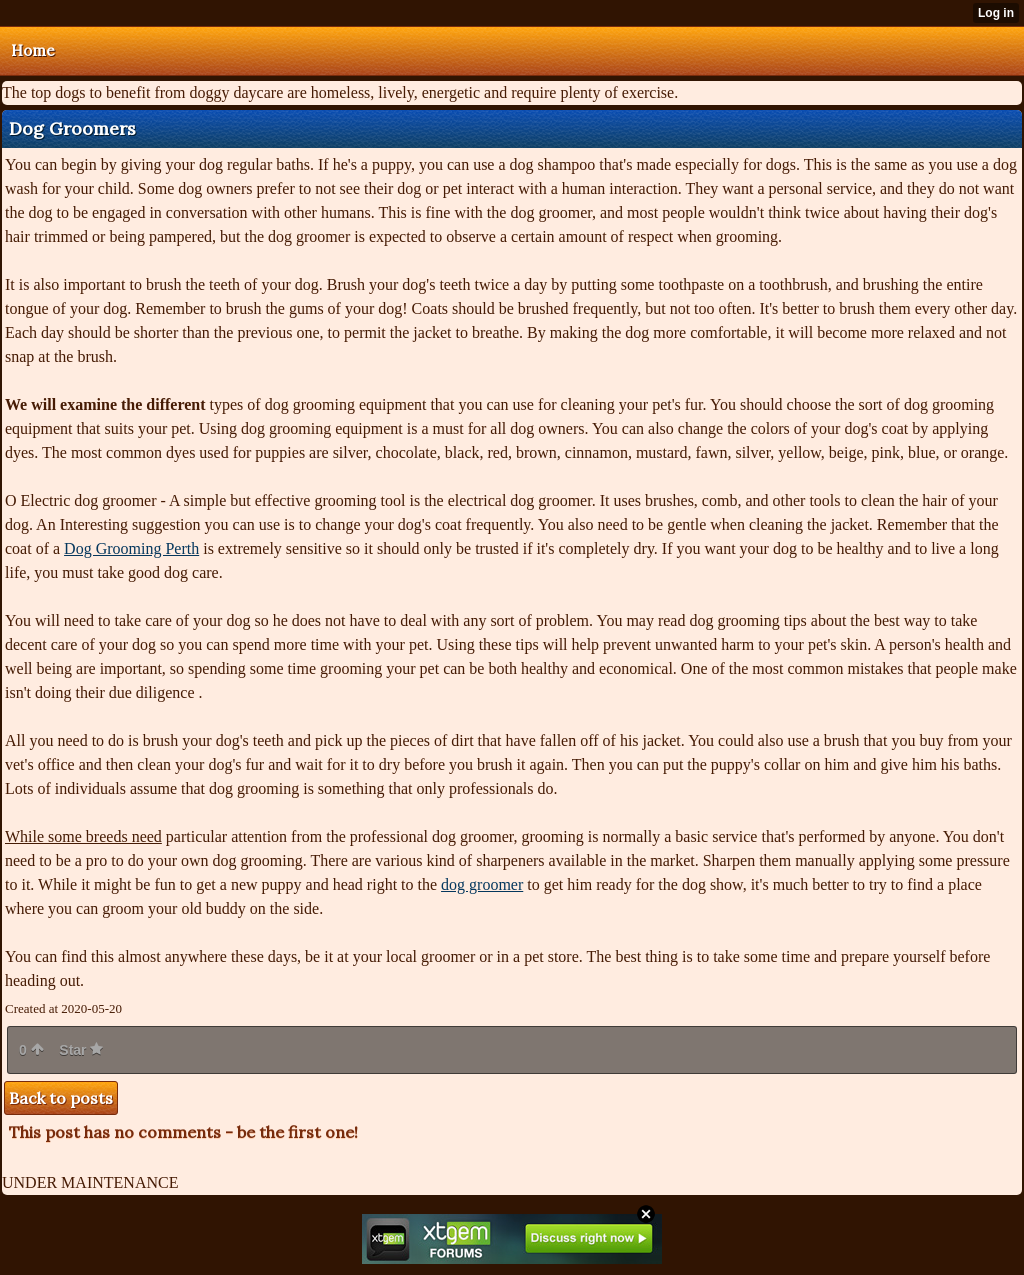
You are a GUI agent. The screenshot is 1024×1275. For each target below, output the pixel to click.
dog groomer (482, 884)
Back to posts (61, 1098)
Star (81, 1050)
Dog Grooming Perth (131, 548)
